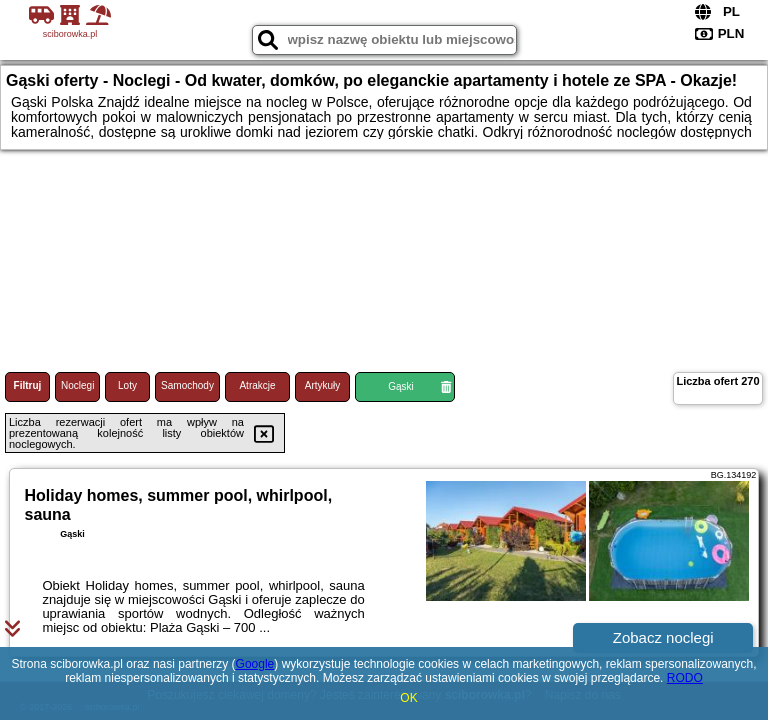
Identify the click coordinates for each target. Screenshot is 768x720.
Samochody (187, 385)
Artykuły (323, 385)
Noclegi (77, 385)
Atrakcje (257, 385)
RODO (685, 678)
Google (255, 664)
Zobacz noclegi (663, 637)
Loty (127, 385)
